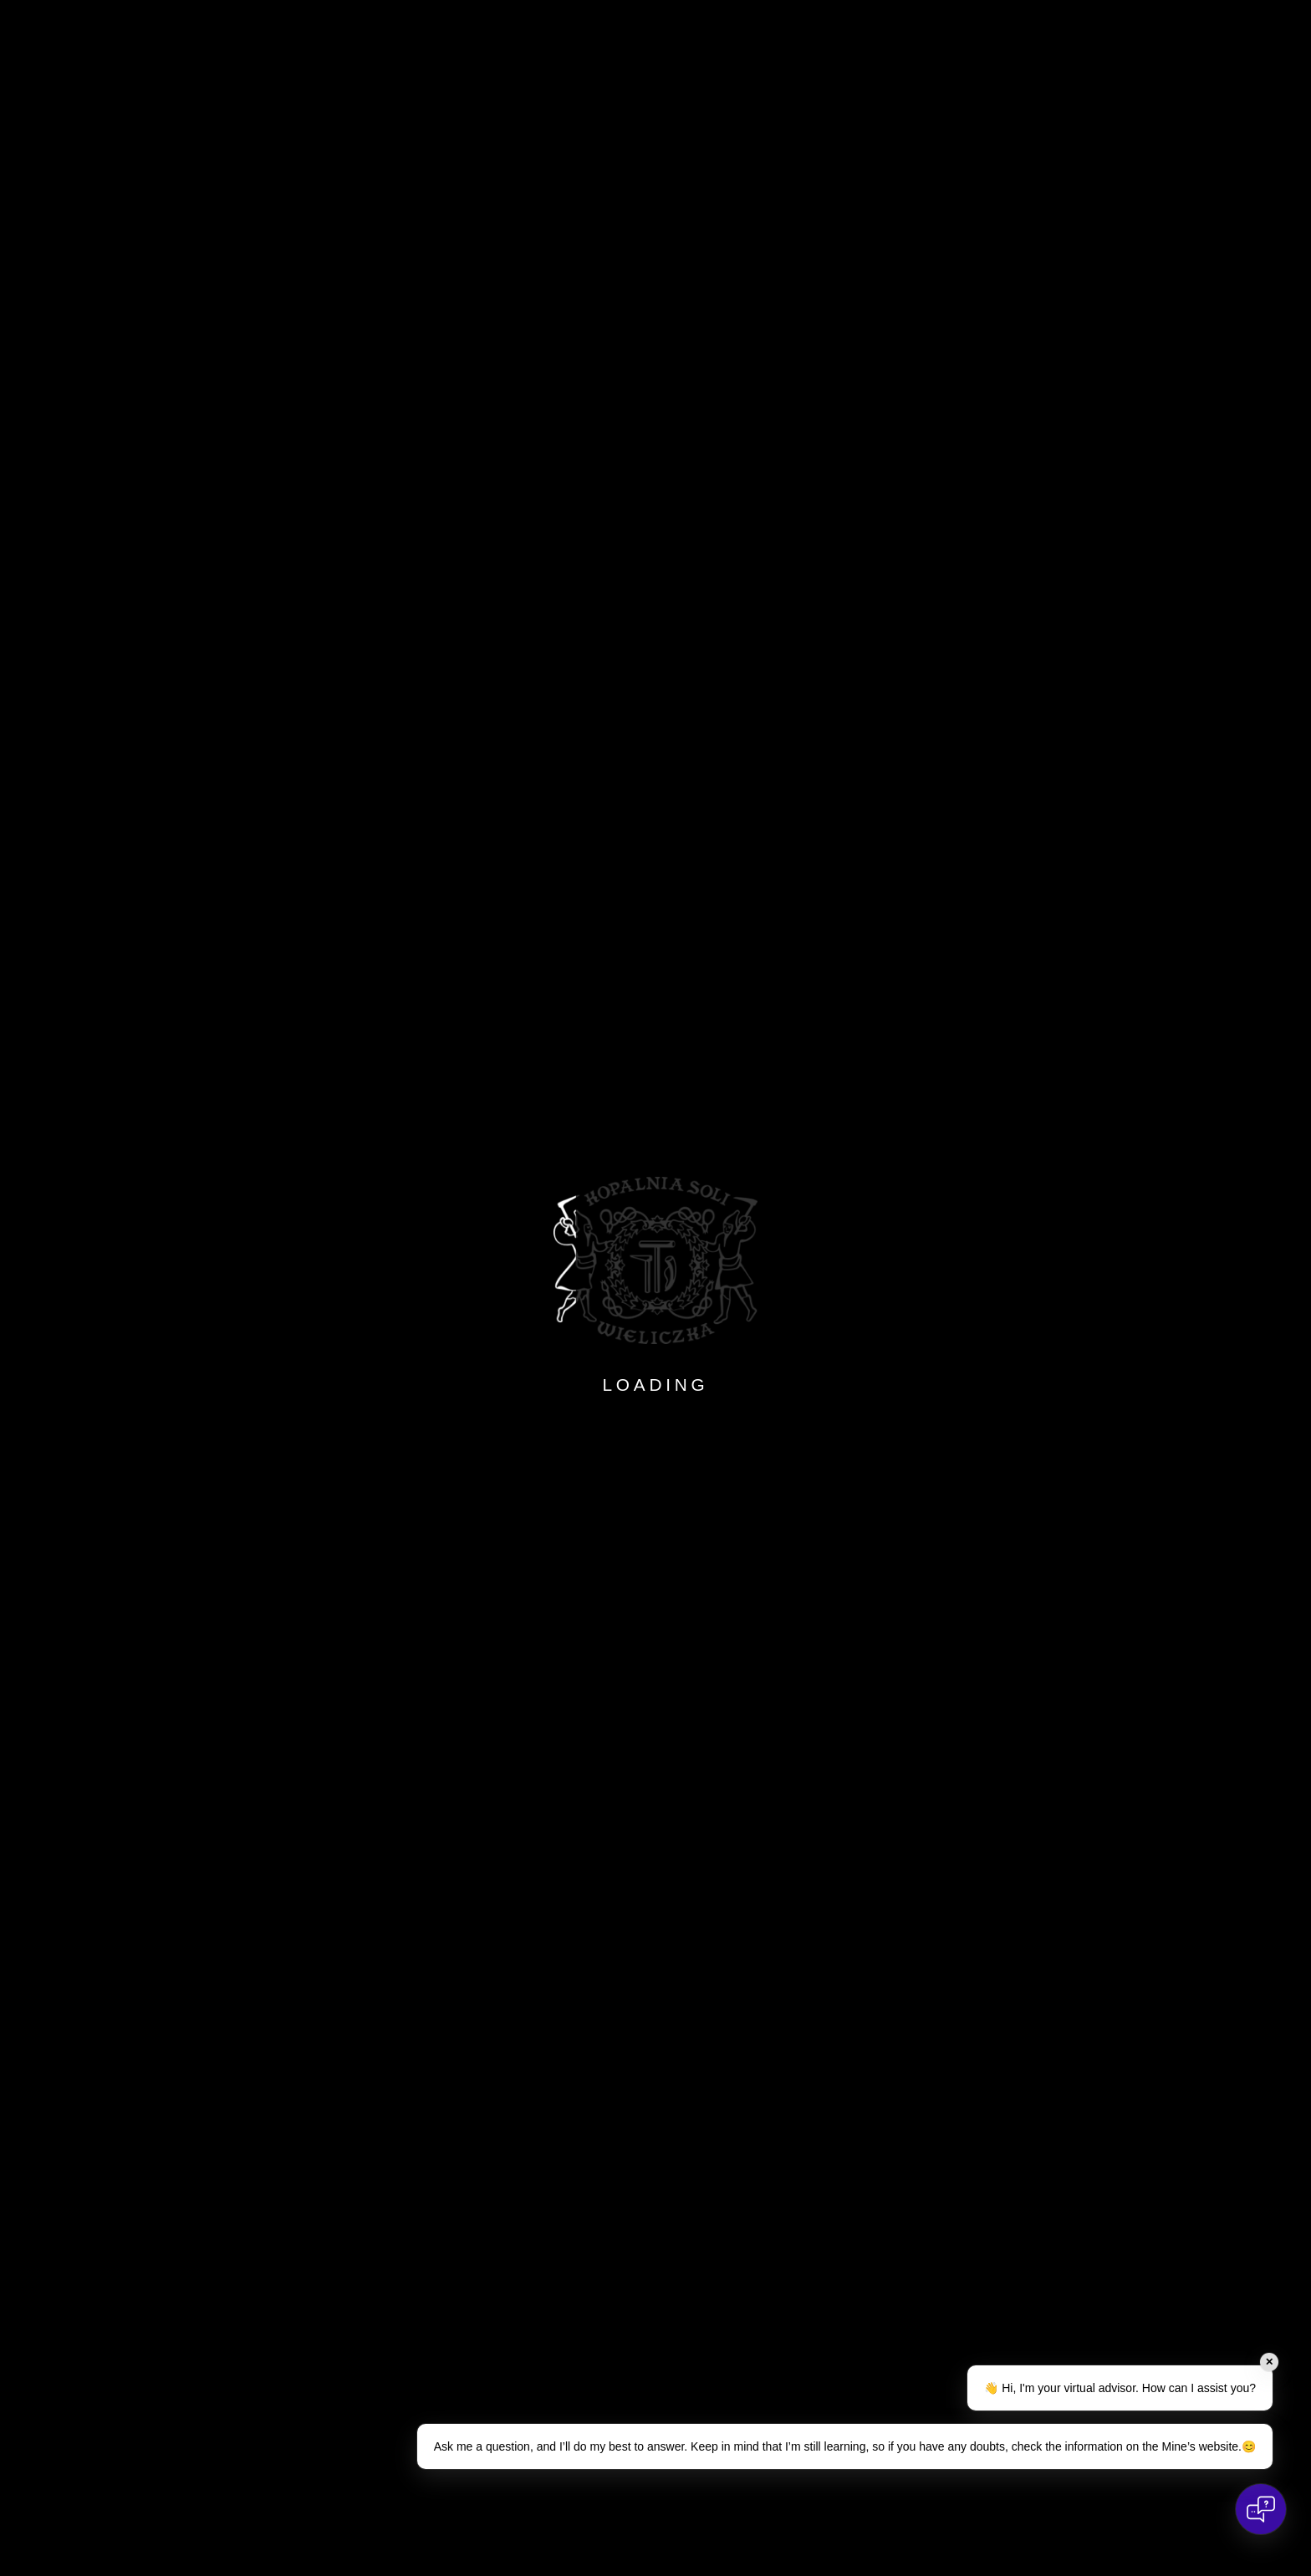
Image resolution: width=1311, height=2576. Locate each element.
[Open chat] (1261, 2509)
